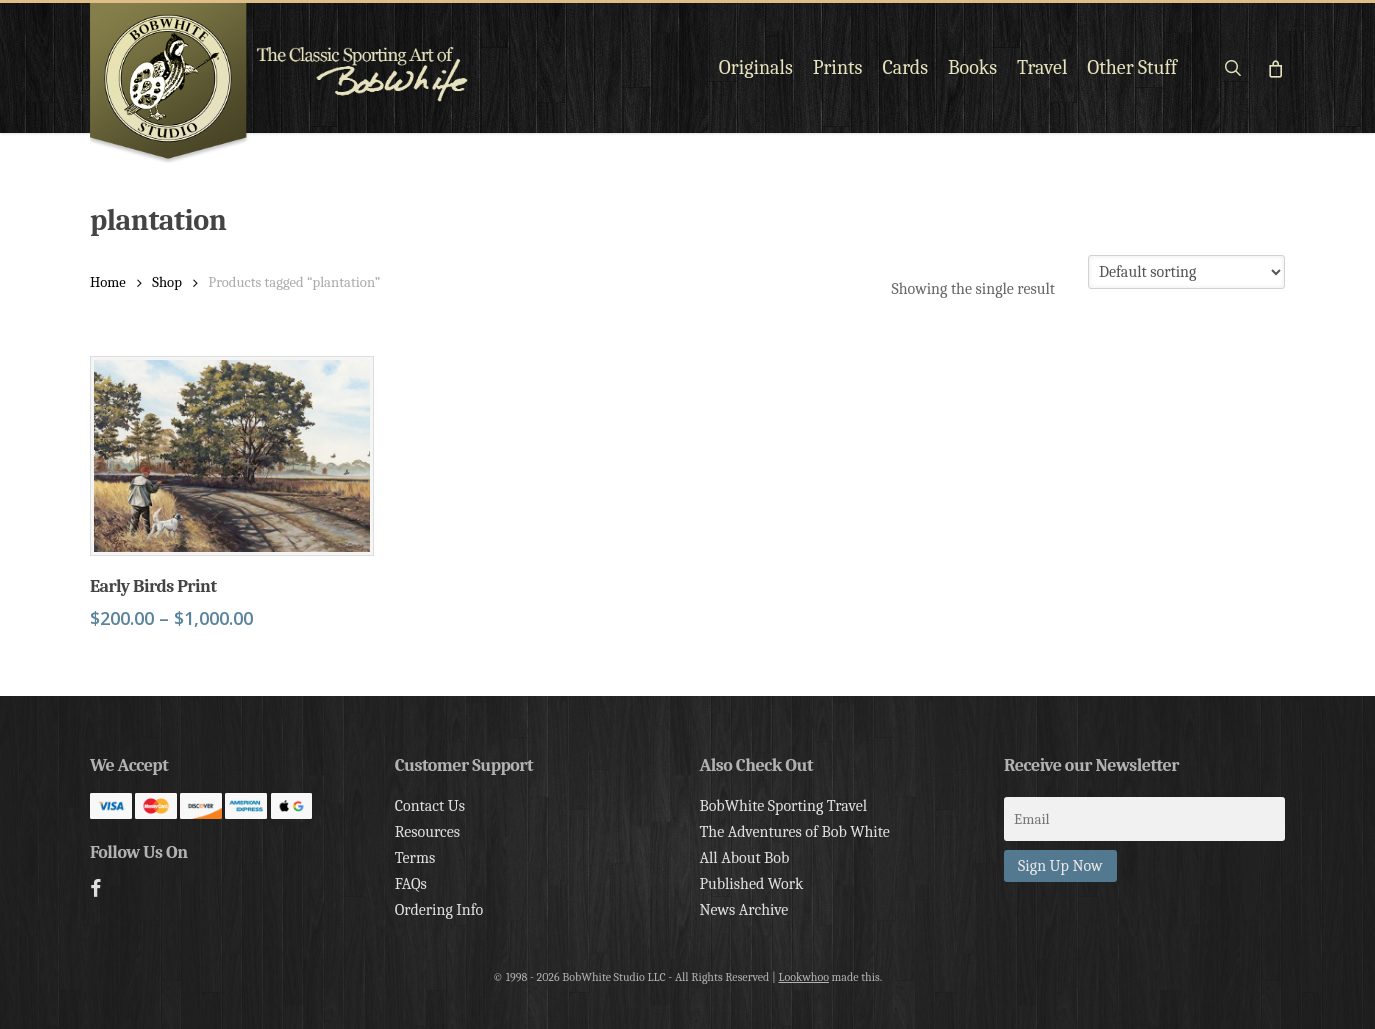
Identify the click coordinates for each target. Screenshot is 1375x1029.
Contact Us (430, 806)
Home (108, 282)
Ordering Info (439, 910)
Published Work (751, 884)
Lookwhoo (803, 977)
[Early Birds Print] (232, 456)
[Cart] (1274, 68)
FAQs (411, 884)
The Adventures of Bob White (794, 832)
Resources (427, 832)
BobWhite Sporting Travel (783, 806)
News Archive (743, 910)
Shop (167, 282)
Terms (415, 858)
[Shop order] (1186, 272)
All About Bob (744, 858)
